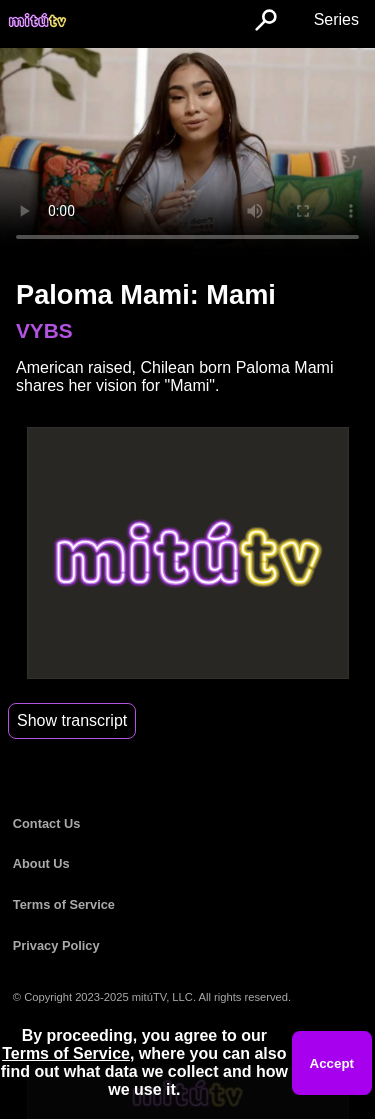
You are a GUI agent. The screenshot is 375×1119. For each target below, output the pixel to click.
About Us (41, 863)
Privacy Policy (56, 945)
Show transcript (72, 720)
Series (336, 19)
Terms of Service (64, 904)
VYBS (44, 330)
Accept (332, 1063)
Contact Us (47, 823)
